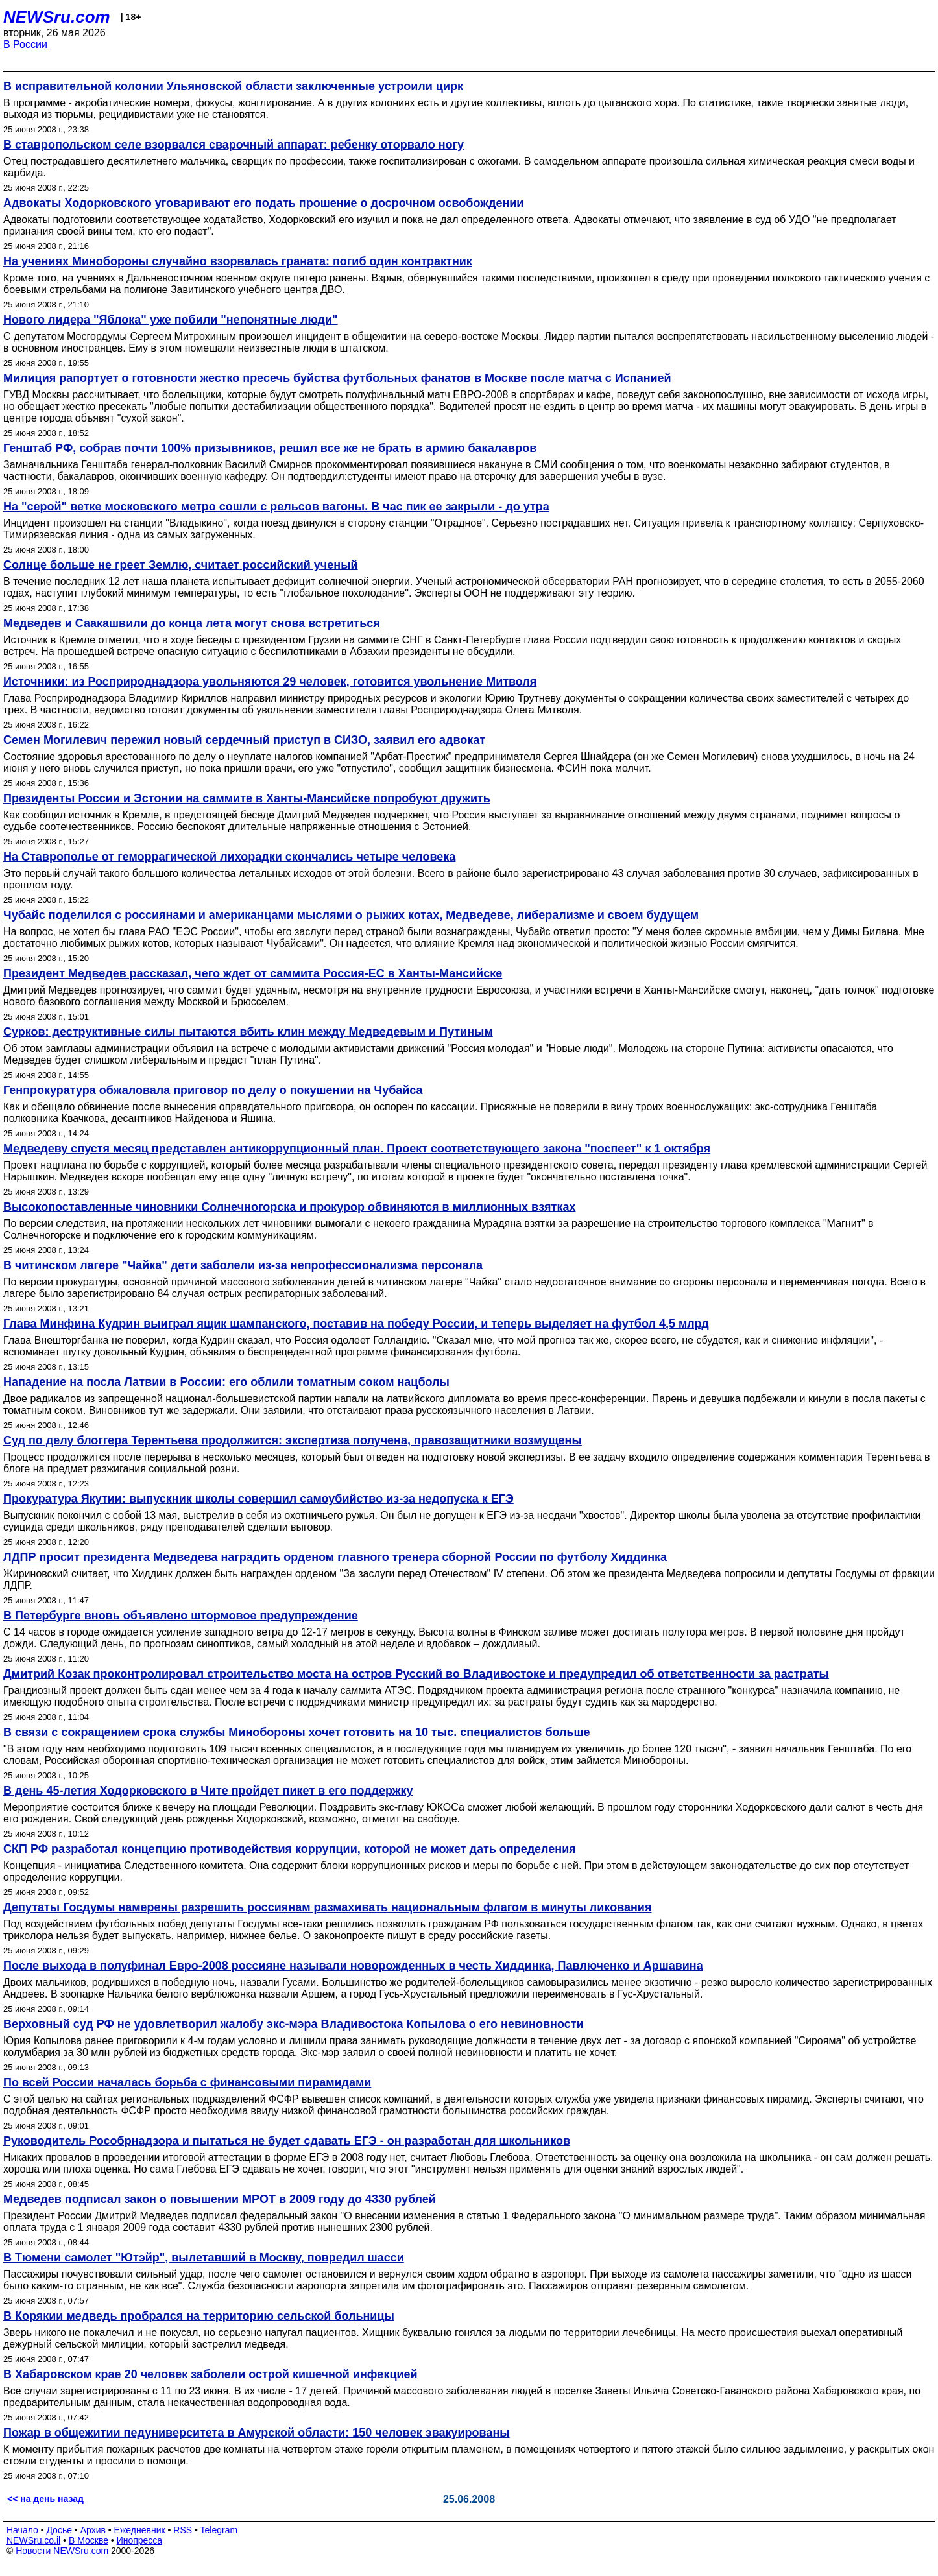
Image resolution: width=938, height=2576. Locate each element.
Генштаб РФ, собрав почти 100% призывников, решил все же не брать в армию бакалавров (269, 448)
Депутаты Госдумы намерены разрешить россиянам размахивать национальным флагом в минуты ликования (327, 1907)
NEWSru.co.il (33, 2540)
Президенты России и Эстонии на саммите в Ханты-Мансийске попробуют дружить (246, 798)
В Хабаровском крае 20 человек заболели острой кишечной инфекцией (210, 2374)
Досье (59, 2530)
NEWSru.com (56, 17)
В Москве (88, 2540)
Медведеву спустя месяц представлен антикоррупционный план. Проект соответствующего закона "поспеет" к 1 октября (356, 1148)
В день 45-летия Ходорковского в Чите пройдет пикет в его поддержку (208, 1790)
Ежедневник (139, 2530)
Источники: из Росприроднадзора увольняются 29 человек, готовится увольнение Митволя (269, 681)
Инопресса (140, 2540)
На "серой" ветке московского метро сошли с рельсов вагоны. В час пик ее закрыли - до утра (276, 506)
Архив (93, 2530)
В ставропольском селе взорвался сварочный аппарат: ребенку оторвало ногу (233, 144)
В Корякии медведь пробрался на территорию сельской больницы (198, 2315)
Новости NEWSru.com (62, 2551)
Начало (22, 2530)
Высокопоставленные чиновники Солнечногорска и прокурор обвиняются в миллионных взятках (289, 1206)
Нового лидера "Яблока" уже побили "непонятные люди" (170, 319)
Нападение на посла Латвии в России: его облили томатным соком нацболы (226, 1382)
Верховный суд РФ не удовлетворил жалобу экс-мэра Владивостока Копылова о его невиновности (293, 2024)
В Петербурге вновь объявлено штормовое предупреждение (180, 1615)
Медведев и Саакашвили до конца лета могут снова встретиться (191, 623)
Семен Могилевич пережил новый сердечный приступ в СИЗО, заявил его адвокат (244, 739)
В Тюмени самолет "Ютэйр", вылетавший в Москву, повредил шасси (203, 2257)
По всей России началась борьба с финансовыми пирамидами (187, 2082)
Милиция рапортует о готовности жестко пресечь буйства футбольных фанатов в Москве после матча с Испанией (337, 378)
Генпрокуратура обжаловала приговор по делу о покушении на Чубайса (213, 1090)
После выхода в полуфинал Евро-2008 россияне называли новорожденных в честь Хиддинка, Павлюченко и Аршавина (353, 1965)
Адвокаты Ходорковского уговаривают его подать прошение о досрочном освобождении (263, 203)
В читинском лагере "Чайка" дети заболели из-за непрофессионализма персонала (243, 1265)
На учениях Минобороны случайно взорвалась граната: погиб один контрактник (237, 261)
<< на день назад (45, 2499)
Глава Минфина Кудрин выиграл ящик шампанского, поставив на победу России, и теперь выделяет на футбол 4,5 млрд (356, 1323)
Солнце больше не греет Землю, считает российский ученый (180, 564)
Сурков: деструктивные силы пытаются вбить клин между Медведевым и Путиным (248, 1031)
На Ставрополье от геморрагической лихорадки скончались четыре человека (229, 856)
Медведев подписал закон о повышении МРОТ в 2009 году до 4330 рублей (219, 2199)
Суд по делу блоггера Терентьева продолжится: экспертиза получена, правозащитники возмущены (292, 1440)
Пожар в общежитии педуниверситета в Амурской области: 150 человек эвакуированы (256, 2432)
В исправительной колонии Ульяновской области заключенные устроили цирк (233, 86)
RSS (182, 2530)
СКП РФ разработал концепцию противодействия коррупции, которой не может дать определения (289, 1849)
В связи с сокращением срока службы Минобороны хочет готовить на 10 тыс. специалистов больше (296, 1732)
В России (25, 44)
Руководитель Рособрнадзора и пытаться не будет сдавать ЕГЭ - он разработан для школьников (286, 2140)
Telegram (219, 2530)
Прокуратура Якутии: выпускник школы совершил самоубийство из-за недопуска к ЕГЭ (258, 1498)
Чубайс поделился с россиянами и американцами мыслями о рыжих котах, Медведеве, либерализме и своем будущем (351, 915)
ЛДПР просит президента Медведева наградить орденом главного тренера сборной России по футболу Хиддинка (335, 1557)
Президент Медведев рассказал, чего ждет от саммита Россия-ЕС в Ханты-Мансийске (252, 973)
